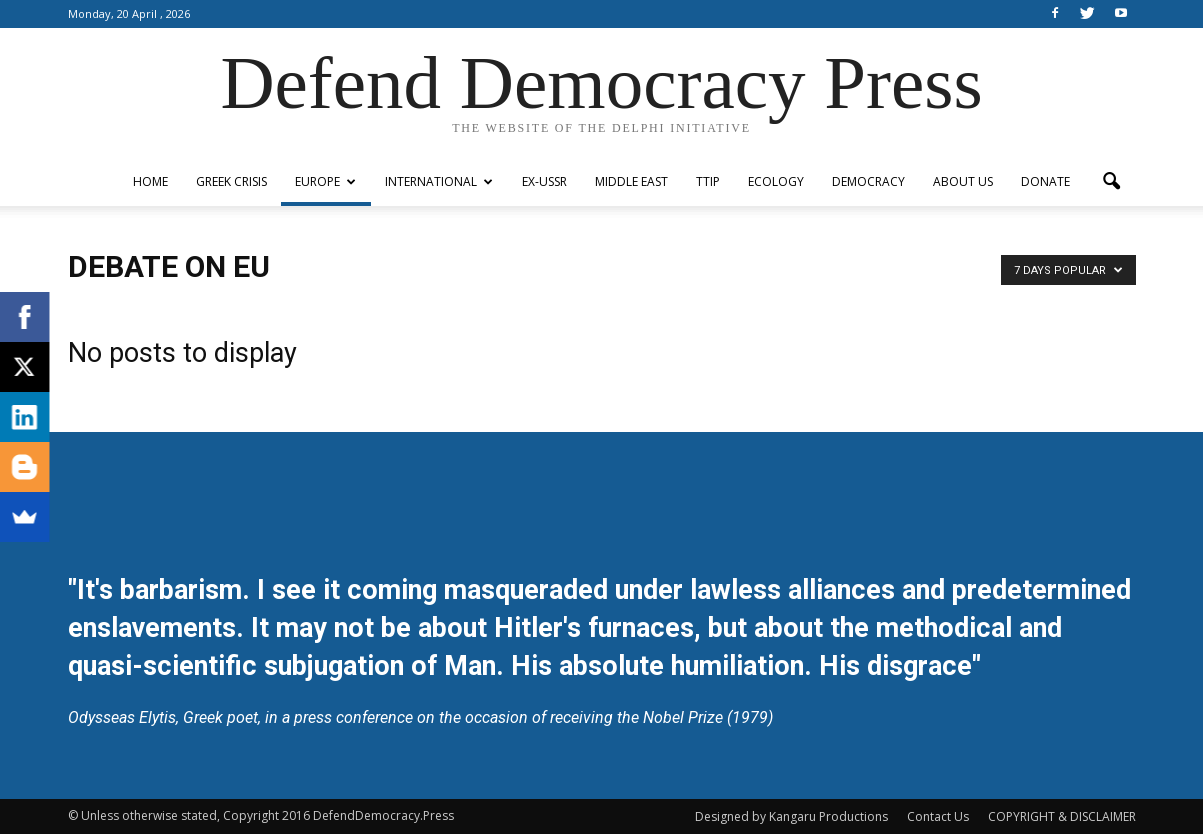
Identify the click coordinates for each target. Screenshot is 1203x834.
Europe (325, 181)
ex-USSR (544, 181)
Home (150, 181)
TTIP (708, 181)
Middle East (631, 181)
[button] (1112, 182)
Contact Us (938, 816)
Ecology (776, 181)
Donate (1045, 181)
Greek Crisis (231, 181)
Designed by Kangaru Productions (791, 816)
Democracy (868, 181)
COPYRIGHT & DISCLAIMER (1062, 816)
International (439, 181)
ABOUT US (963, 181)
